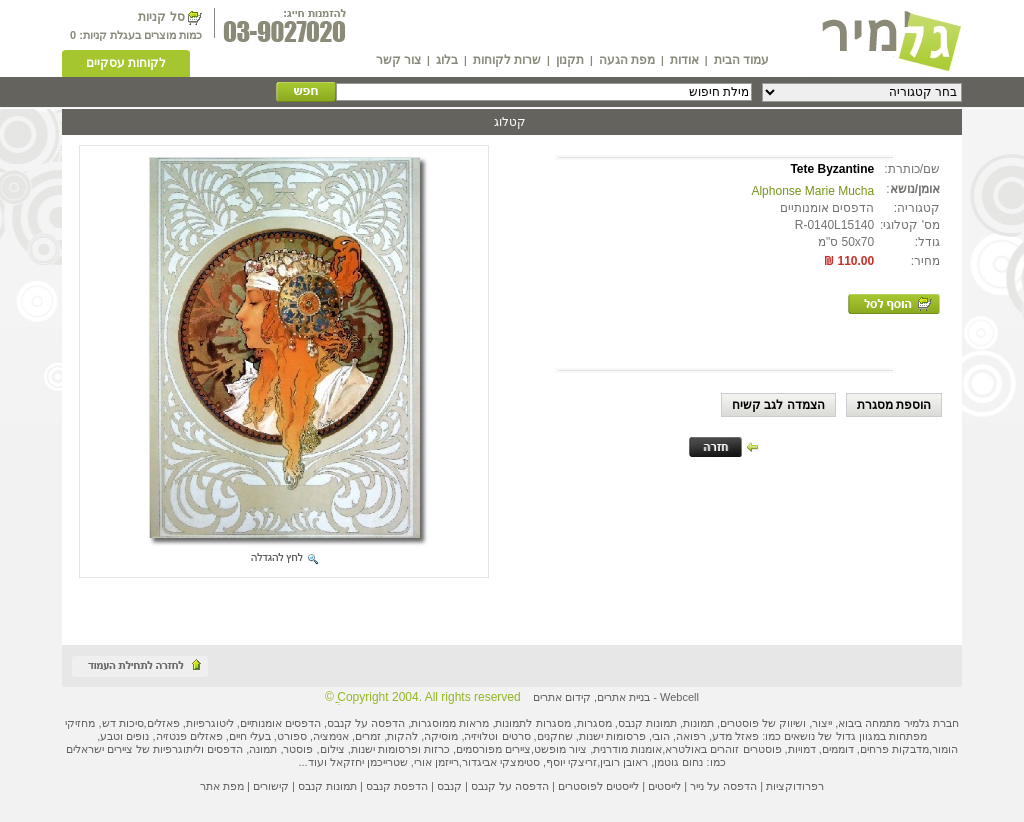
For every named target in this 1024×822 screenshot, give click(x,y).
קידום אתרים (562, 697)
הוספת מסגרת (894, 405)
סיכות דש (123, 723)
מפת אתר (222, 786)
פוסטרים (739, 723)
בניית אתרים (623, 697)
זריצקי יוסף (571, 762)
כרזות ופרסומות (414, 749)
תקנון (570, 60)
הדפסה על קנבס (366, 723)
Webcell (679, 697)
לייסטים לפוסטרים (598, 786)
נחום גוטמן (678, 762)
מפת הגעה (627, 60)
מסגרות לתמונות (532, 723)
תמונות (698, 723)
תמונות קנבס (327, 786)
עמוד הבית (741, 60)
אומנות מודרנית (627, 749)
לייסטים (664, 786)
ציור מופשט (560, 749)
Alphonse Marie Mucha (812, 191)
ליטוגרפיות (210, 723)
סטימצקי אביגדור (501, 762)
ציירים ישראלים (99, 749)
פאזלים (163, 723)
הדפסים (225, 749)
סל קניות (161, 17)
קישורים (271, 786)
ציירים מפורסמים (493, 749)
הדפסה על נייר (723, 786)
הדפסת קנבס (397, 786)
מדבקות (910, 749)
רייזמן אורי (436, 762)
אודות (684, 60)
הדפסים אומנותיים (280, 723)
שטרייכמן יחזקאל (369, 762)
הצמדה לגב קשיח (778, 405)
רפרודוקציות (795, 786)
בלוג (447, 60)
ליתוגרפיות (177, 749)
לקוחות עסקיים (126, 63)
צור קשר (398, 60)
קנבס (449, 786)
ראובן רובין (624, 762)
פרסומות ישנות (612, 736)
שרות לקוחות (507, 60)
